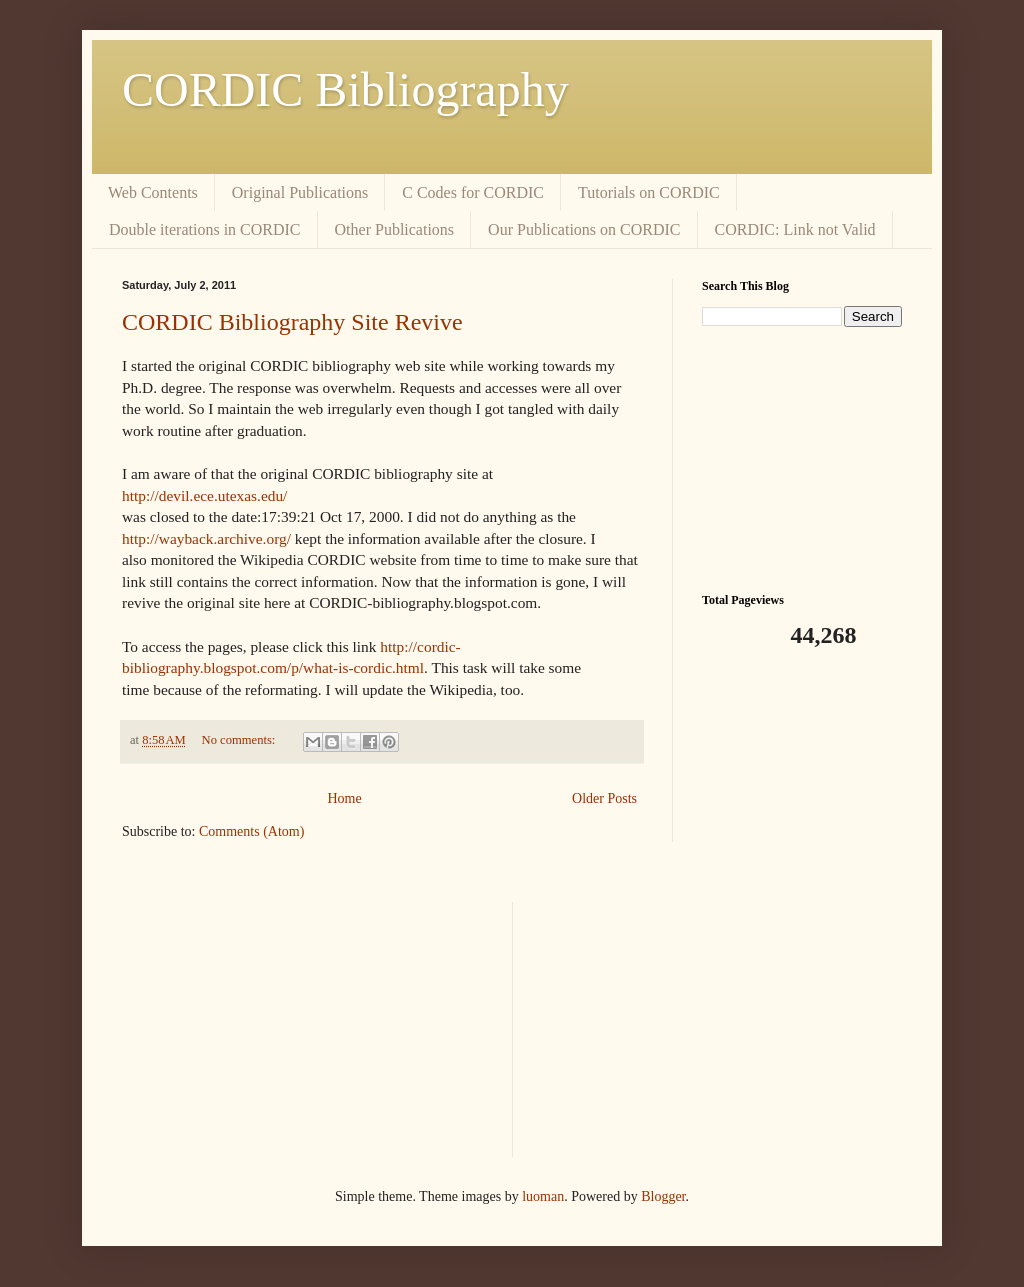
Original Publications (300, 192)
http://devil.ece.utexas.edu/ (204, 495)
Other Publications (395, 229)
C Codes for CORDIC (473, 192)
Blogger (663, 1196)
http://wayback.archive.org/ (206, 538)
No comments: (240, 740)
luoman (543, 1196)
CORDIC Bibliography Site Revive (292, 322)
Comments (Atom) (251, 831)
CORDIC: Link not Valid (795, 229)
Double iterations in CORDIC (205, 229)
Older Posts (604, 798)
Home (344, 798)
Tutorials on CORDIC (649, 192)
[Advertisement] (802, 457)
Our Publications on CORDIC (584, 229)
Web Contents (153, 192)
